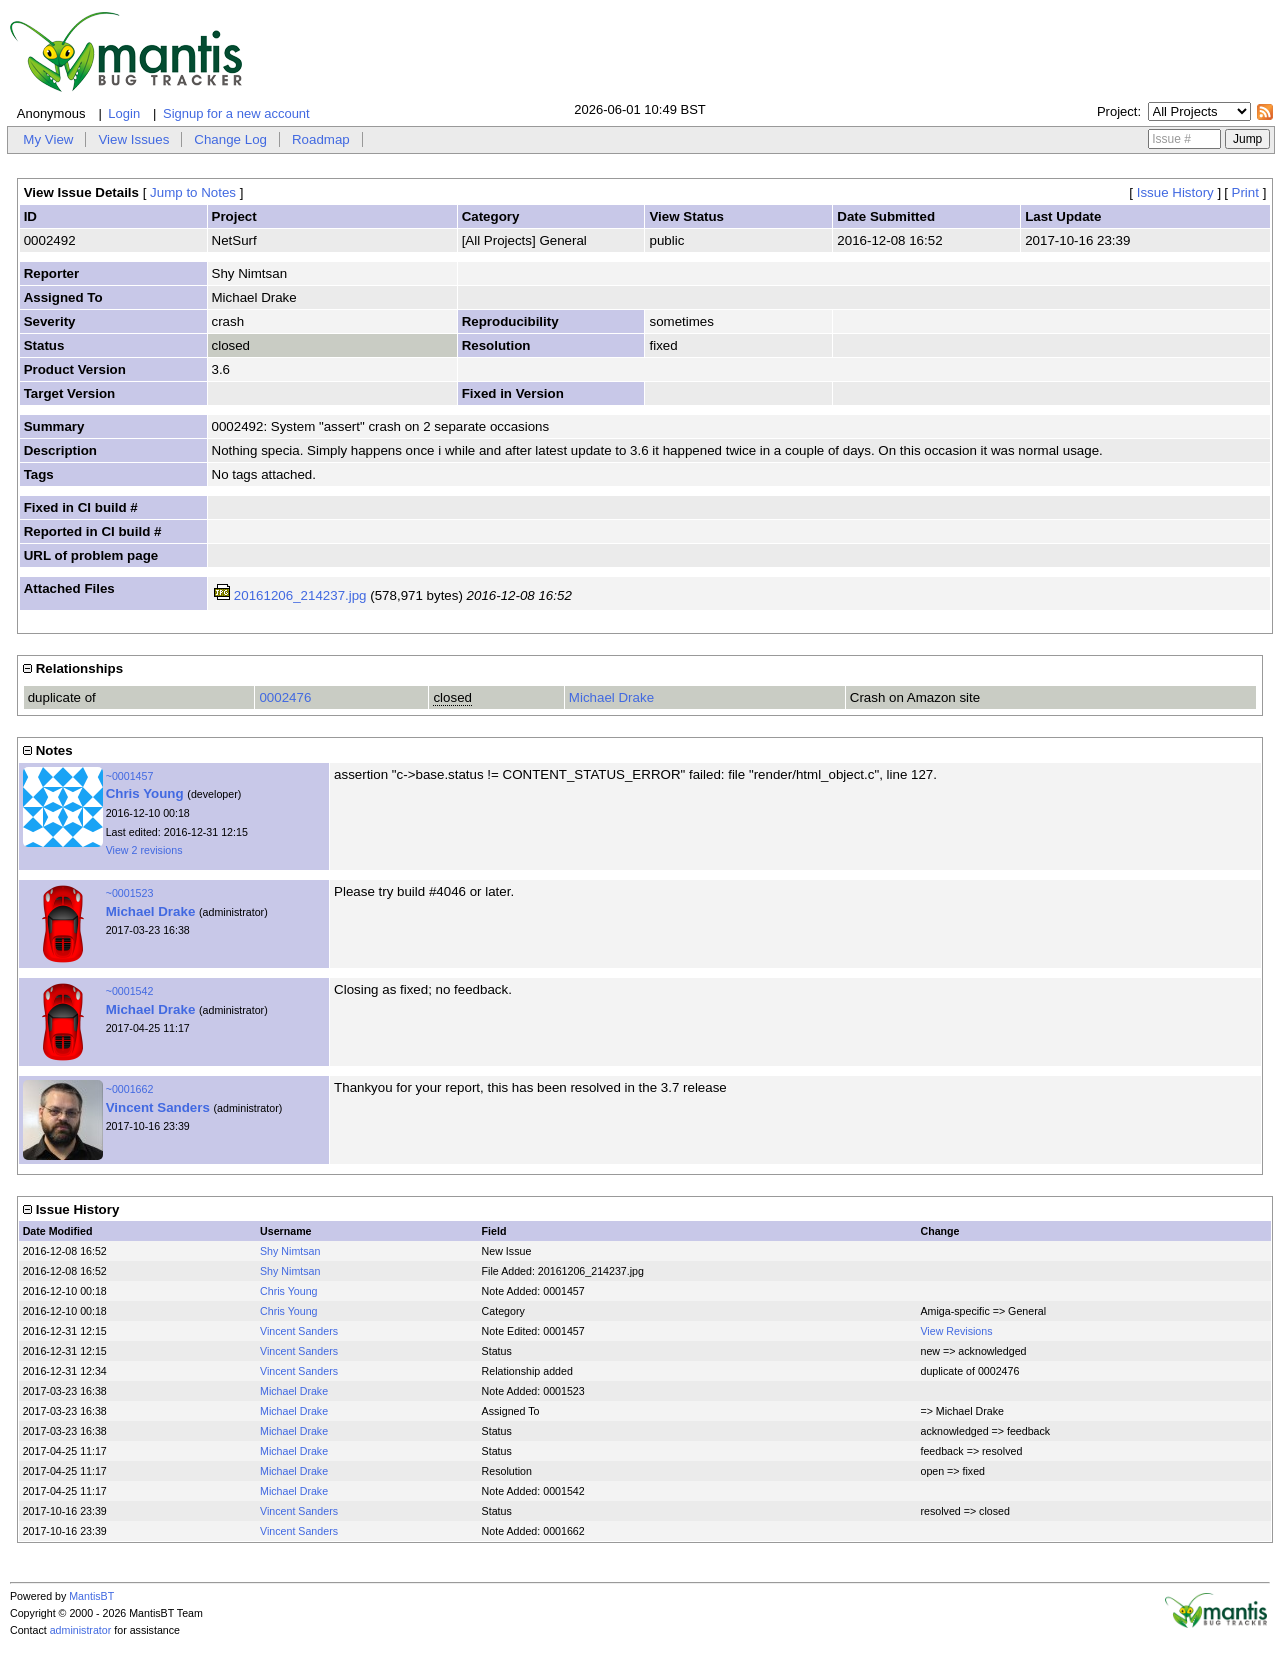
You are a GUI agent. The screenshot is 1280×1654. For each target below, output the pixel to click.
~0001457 (130, 776)
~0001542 (130, 991)
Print (1245, 192)
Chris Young (145, 793)
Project (1117, 111)
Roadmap (321, 139)
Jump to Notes (193, 192)
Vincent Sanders (158, 1107)
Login (124, 113)
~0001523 (130, 893)
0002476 (285, 697)
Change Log (230, 139)
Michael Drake (611, 697)
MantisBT (91, 1596)
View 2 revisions (144, 850)
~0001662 (130, 1089)
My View (48, 139)
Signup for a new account (236, 113)
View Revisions (956, 1331)
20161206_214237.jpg (300, 595)
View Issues (133, 139)
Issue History (1175, 192)
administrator (81, 1630)
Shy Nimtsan (290, 1251)
